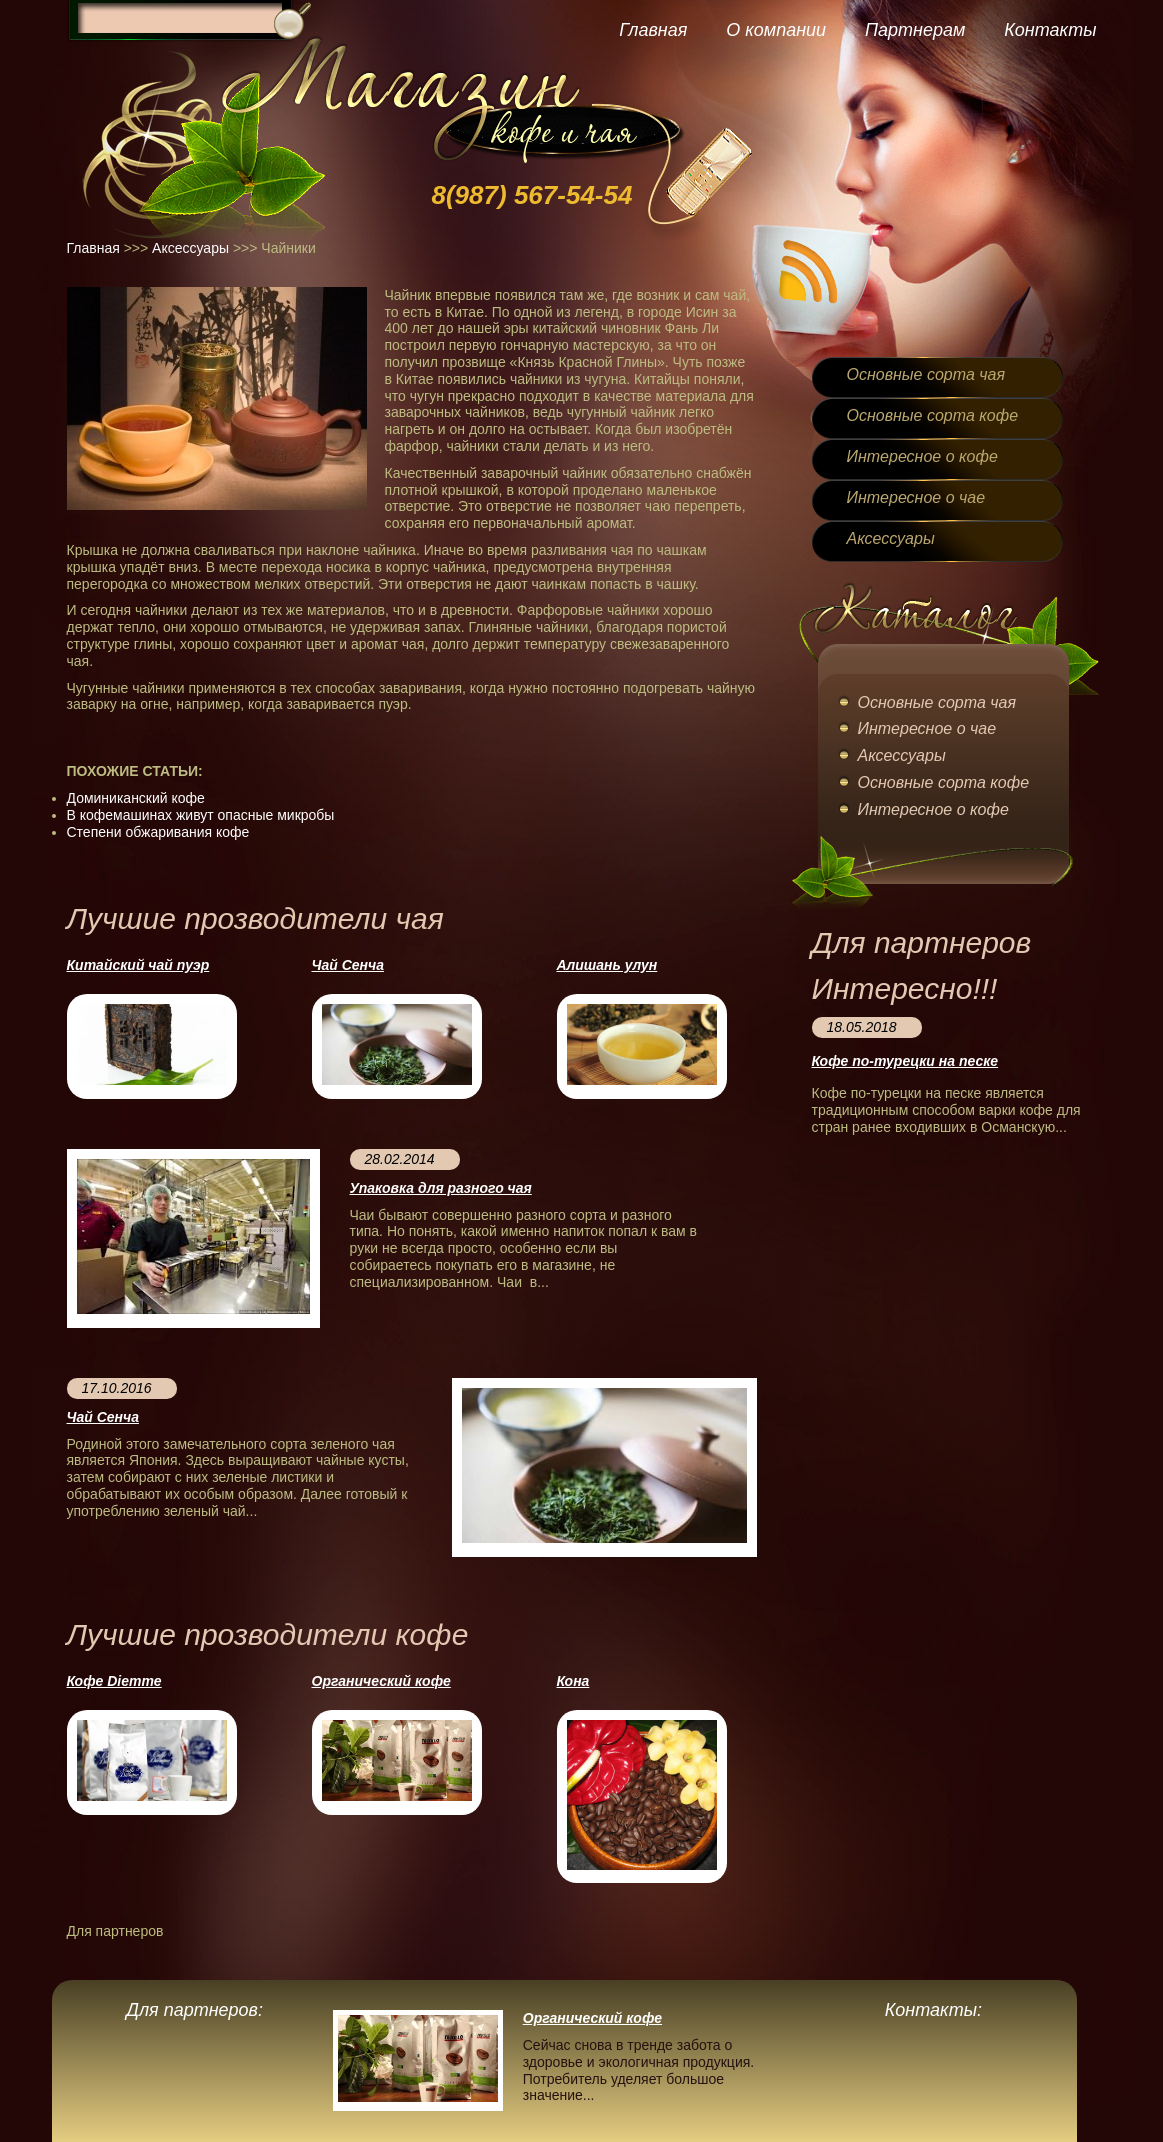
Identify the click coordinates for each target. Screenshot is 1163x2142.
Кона (573, 1681)
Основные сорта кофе (933, 415)
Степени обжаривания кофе (158, 832)
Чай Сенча (348, 965)
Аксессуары (190, 248)
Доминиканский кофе (136, 798)
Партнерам (915, 30)
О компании (776, 30)
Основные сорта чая (926, 374)
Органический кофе (381, 1681)
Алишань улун (607, 965)
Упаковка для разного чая (441, 1188)
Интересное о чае (916, 497)
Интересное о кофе (922, 456)
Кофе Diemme (114, 1681)
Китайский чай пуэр (138, 965)
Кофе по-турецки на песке (905, 1061)
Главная (653, 30)
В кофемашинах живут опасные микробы (201, 815)
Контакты (1050, 30)
